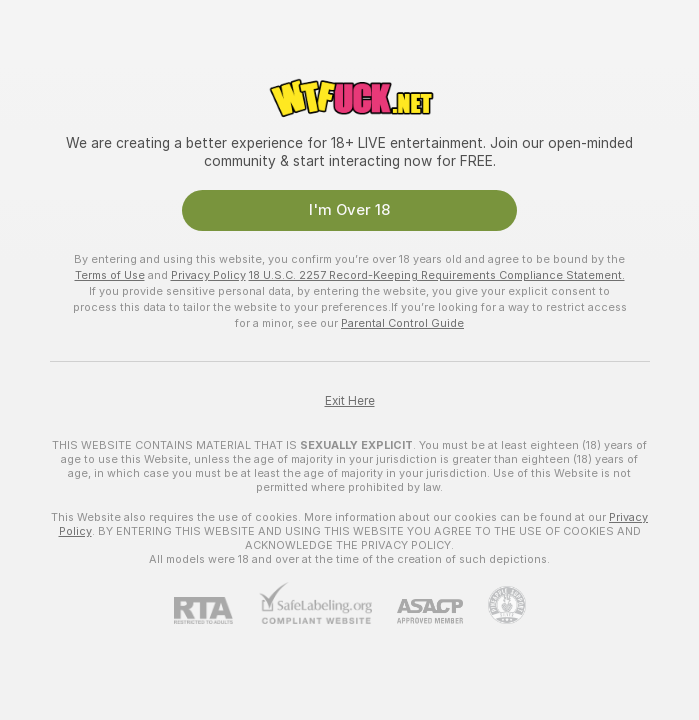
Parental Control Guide (402, 323)
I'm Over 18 (349, 210)
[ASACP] (417, 611)
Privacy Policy (208, 275)
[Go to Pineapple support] (494, 605)
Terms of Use (110, 275)
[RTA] (216, 610)
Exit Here (350, 401)
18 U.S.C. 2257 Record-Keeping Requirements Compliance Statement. (437, 275)
